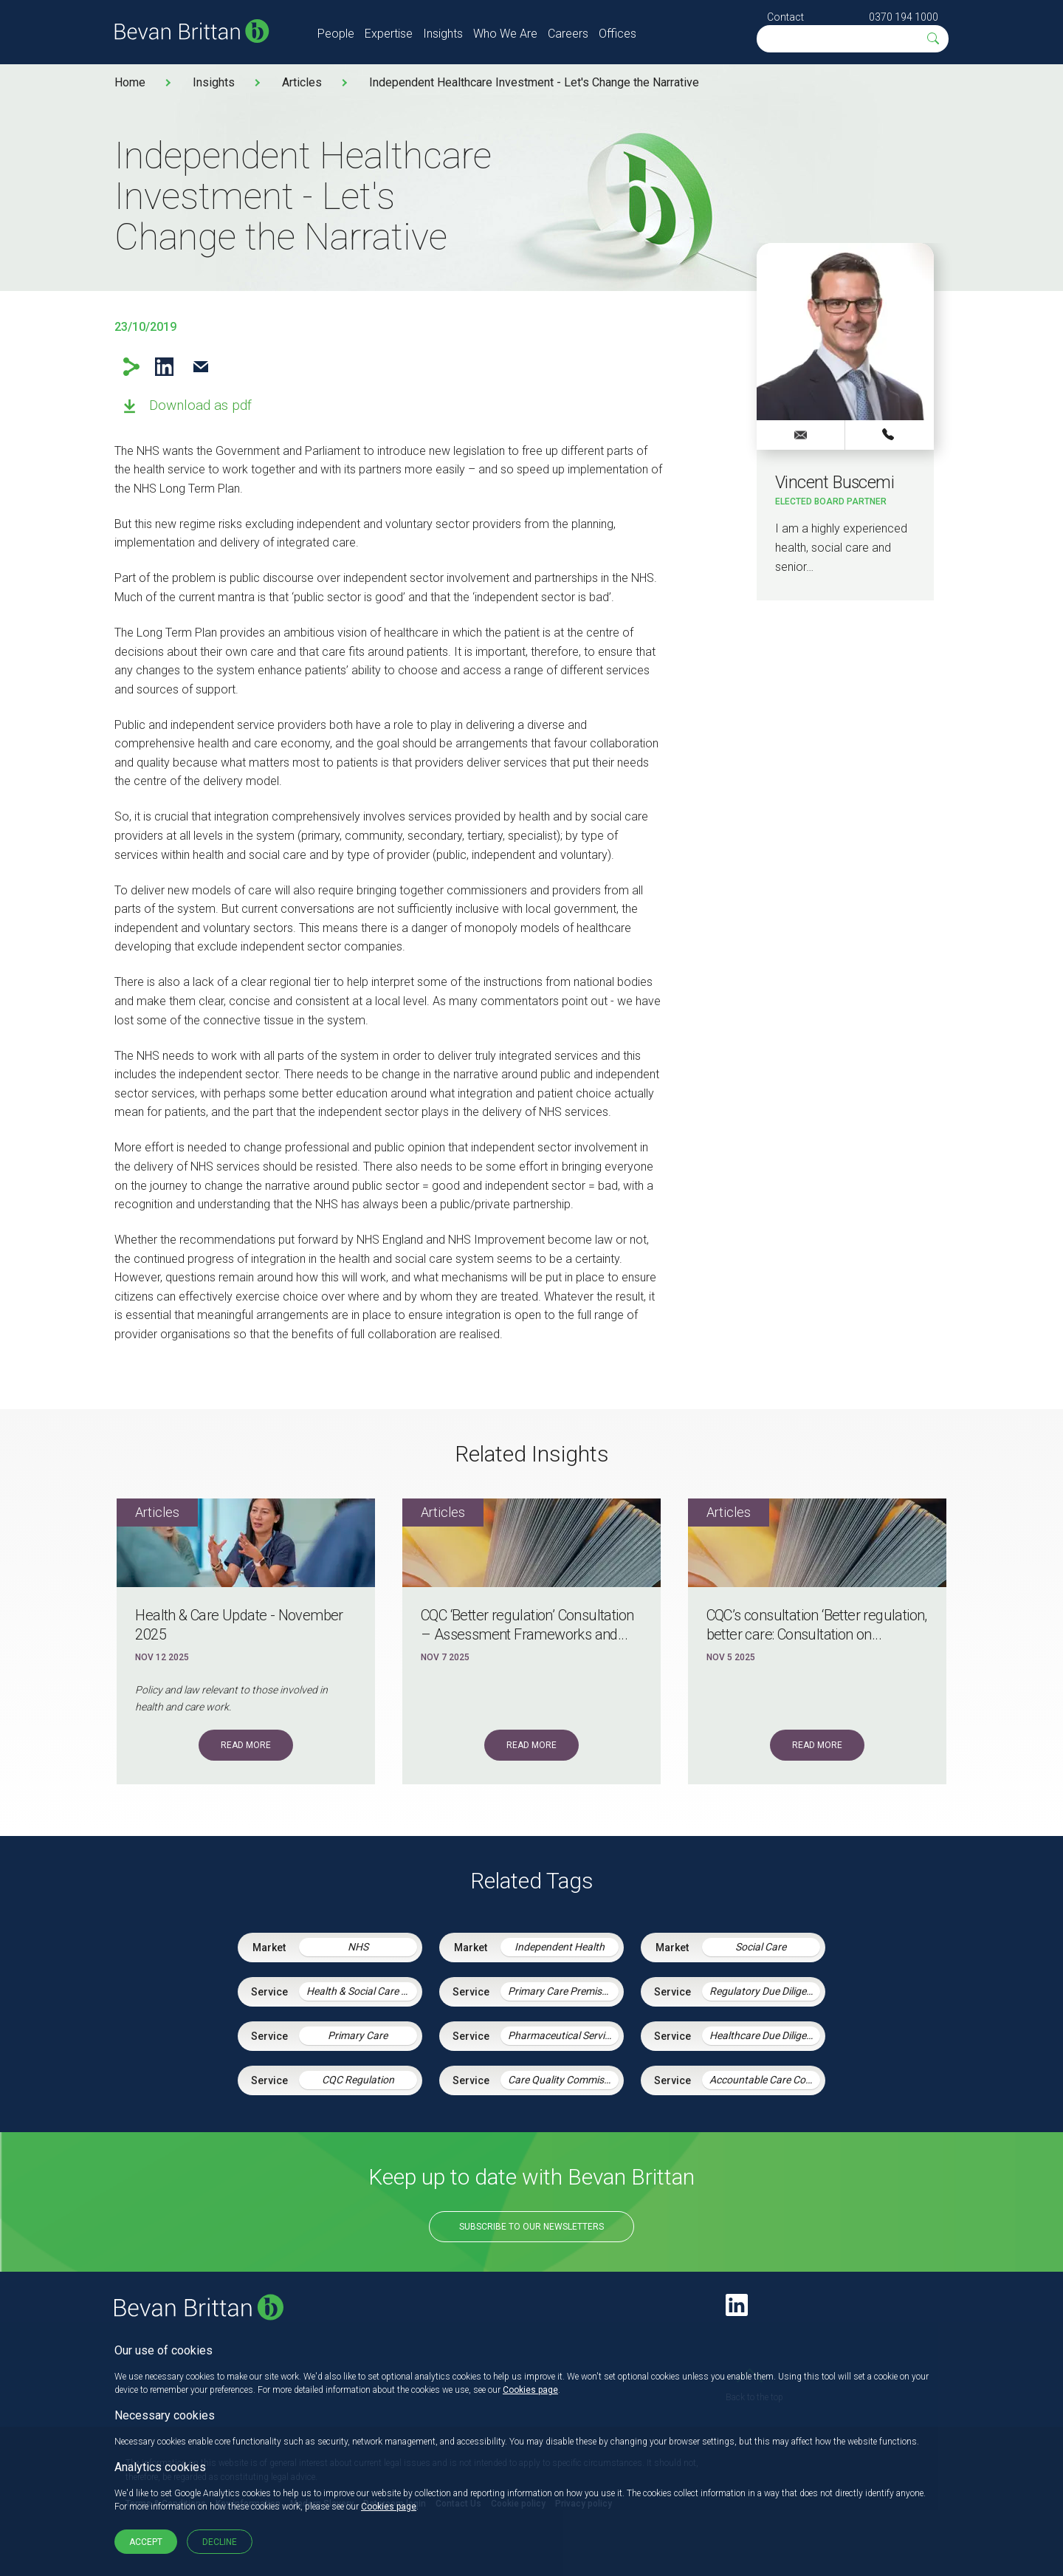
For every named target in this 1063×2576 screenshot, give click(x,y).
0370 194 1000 (903, 17)
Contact (785, 17)
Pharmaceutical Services (563, 2035)
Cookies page (530, 2390)
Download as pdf (200, 405)
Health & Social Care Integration (361, 1991)
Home (129, 82)
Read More (246, 1745)
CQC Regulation (358, 2080)
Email (200, 366)
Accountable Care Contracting (764, 2080)
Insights (443, 34)
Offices (617, 34)
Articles (302, 82)
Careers (568, 34)
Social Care (760, 1947)
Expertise (389, 34)
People (335, 34)
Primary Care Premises (560, 1991)
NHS (358, 1947)
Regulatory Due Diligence (764, 1991)
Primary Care (358, 2035)
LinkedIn (164, 366)
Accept (145, 2542)
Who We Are (505, 34)
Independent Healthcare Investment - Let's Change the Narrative (534, 82)
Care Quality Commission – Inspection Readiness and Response (563, 2080)
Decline (219, 2542)
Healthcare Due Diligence (764, 2035)
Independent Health (560, 1947)
